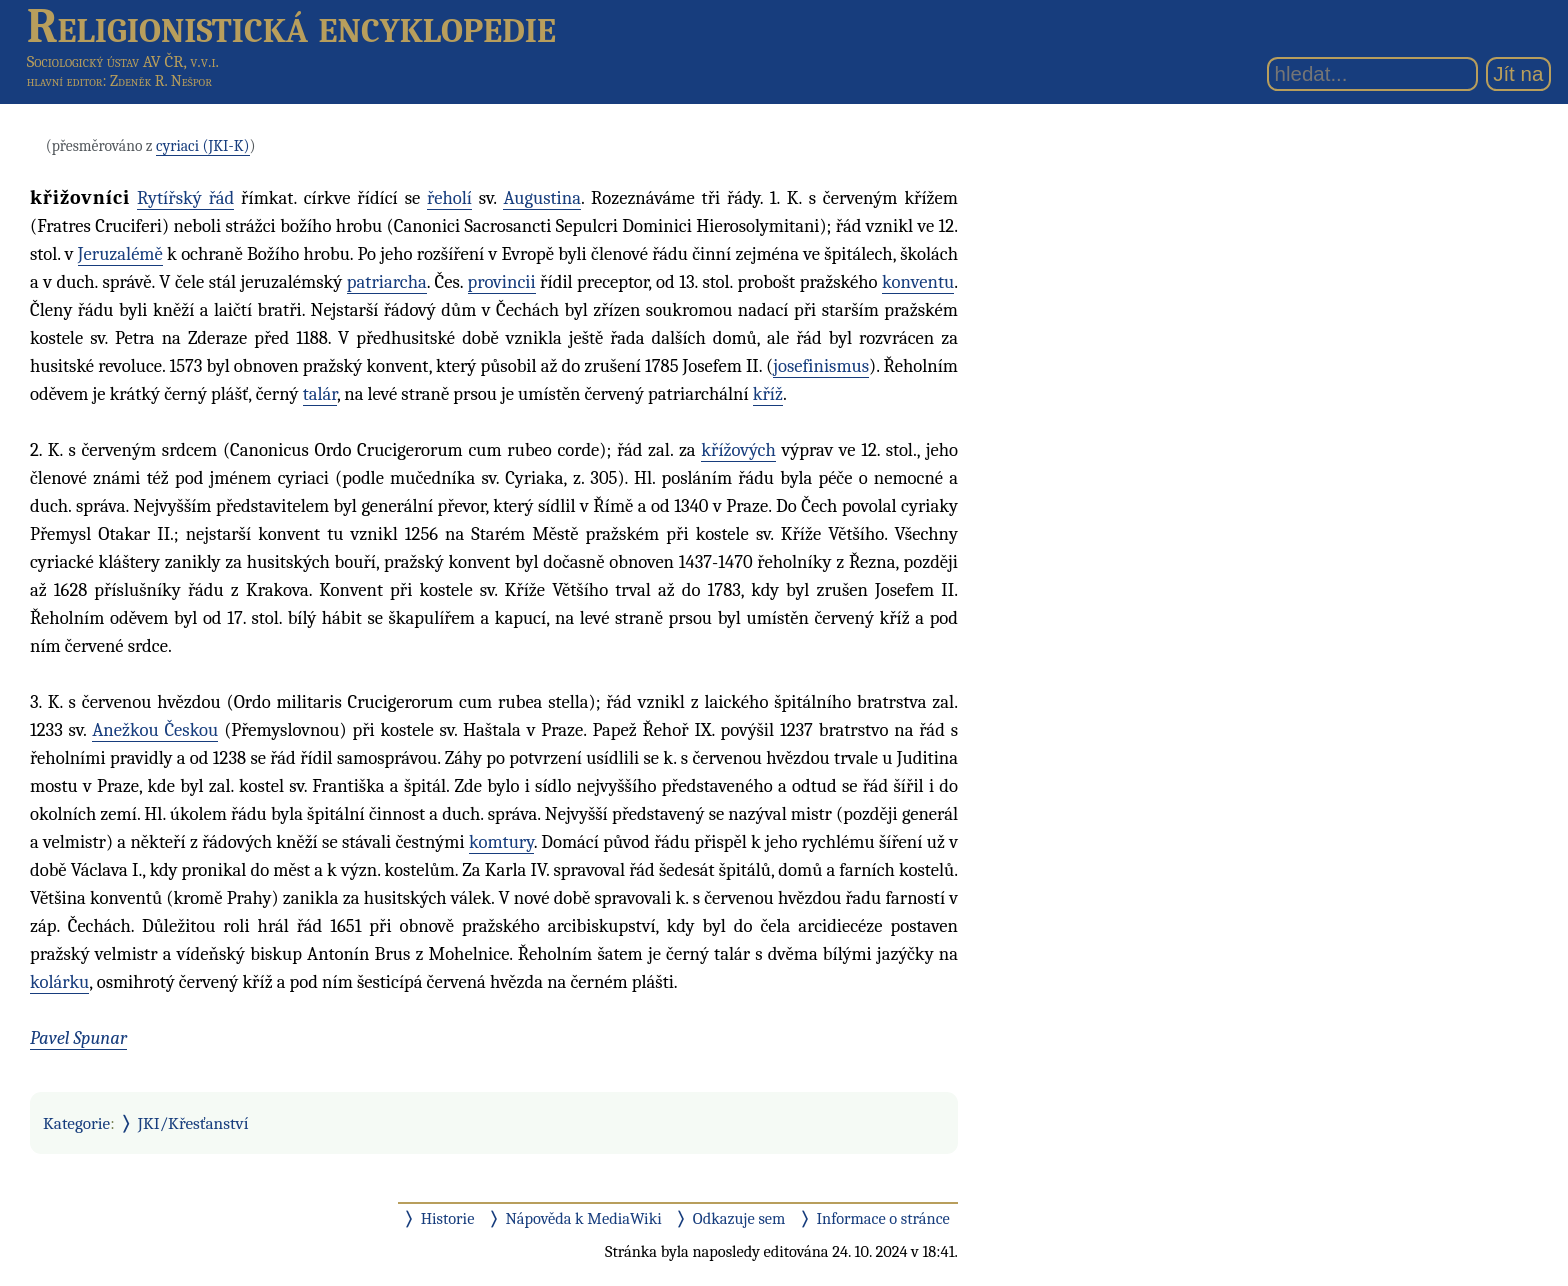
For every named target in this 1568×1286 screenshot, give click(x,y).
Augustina (542, 198)
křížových (738, 450)
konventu (918, 282)
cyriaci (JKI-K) (202, 146)
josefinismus (821, 366)
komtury (501, 842)
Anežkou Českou (155, 730)
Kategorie (76, 1123)
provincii (502, 282)
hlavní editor (65, 81)
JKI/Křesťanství (193, 1123)
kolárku (59, 982)
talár (320, 394)
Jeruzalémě (120, 254)
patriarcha (387, 282)
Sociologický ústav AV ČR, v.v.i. (123, 61)
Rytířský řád (185, 198)
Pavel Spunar (78, 1038)
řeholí (449, 198)
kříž (768, 394)
